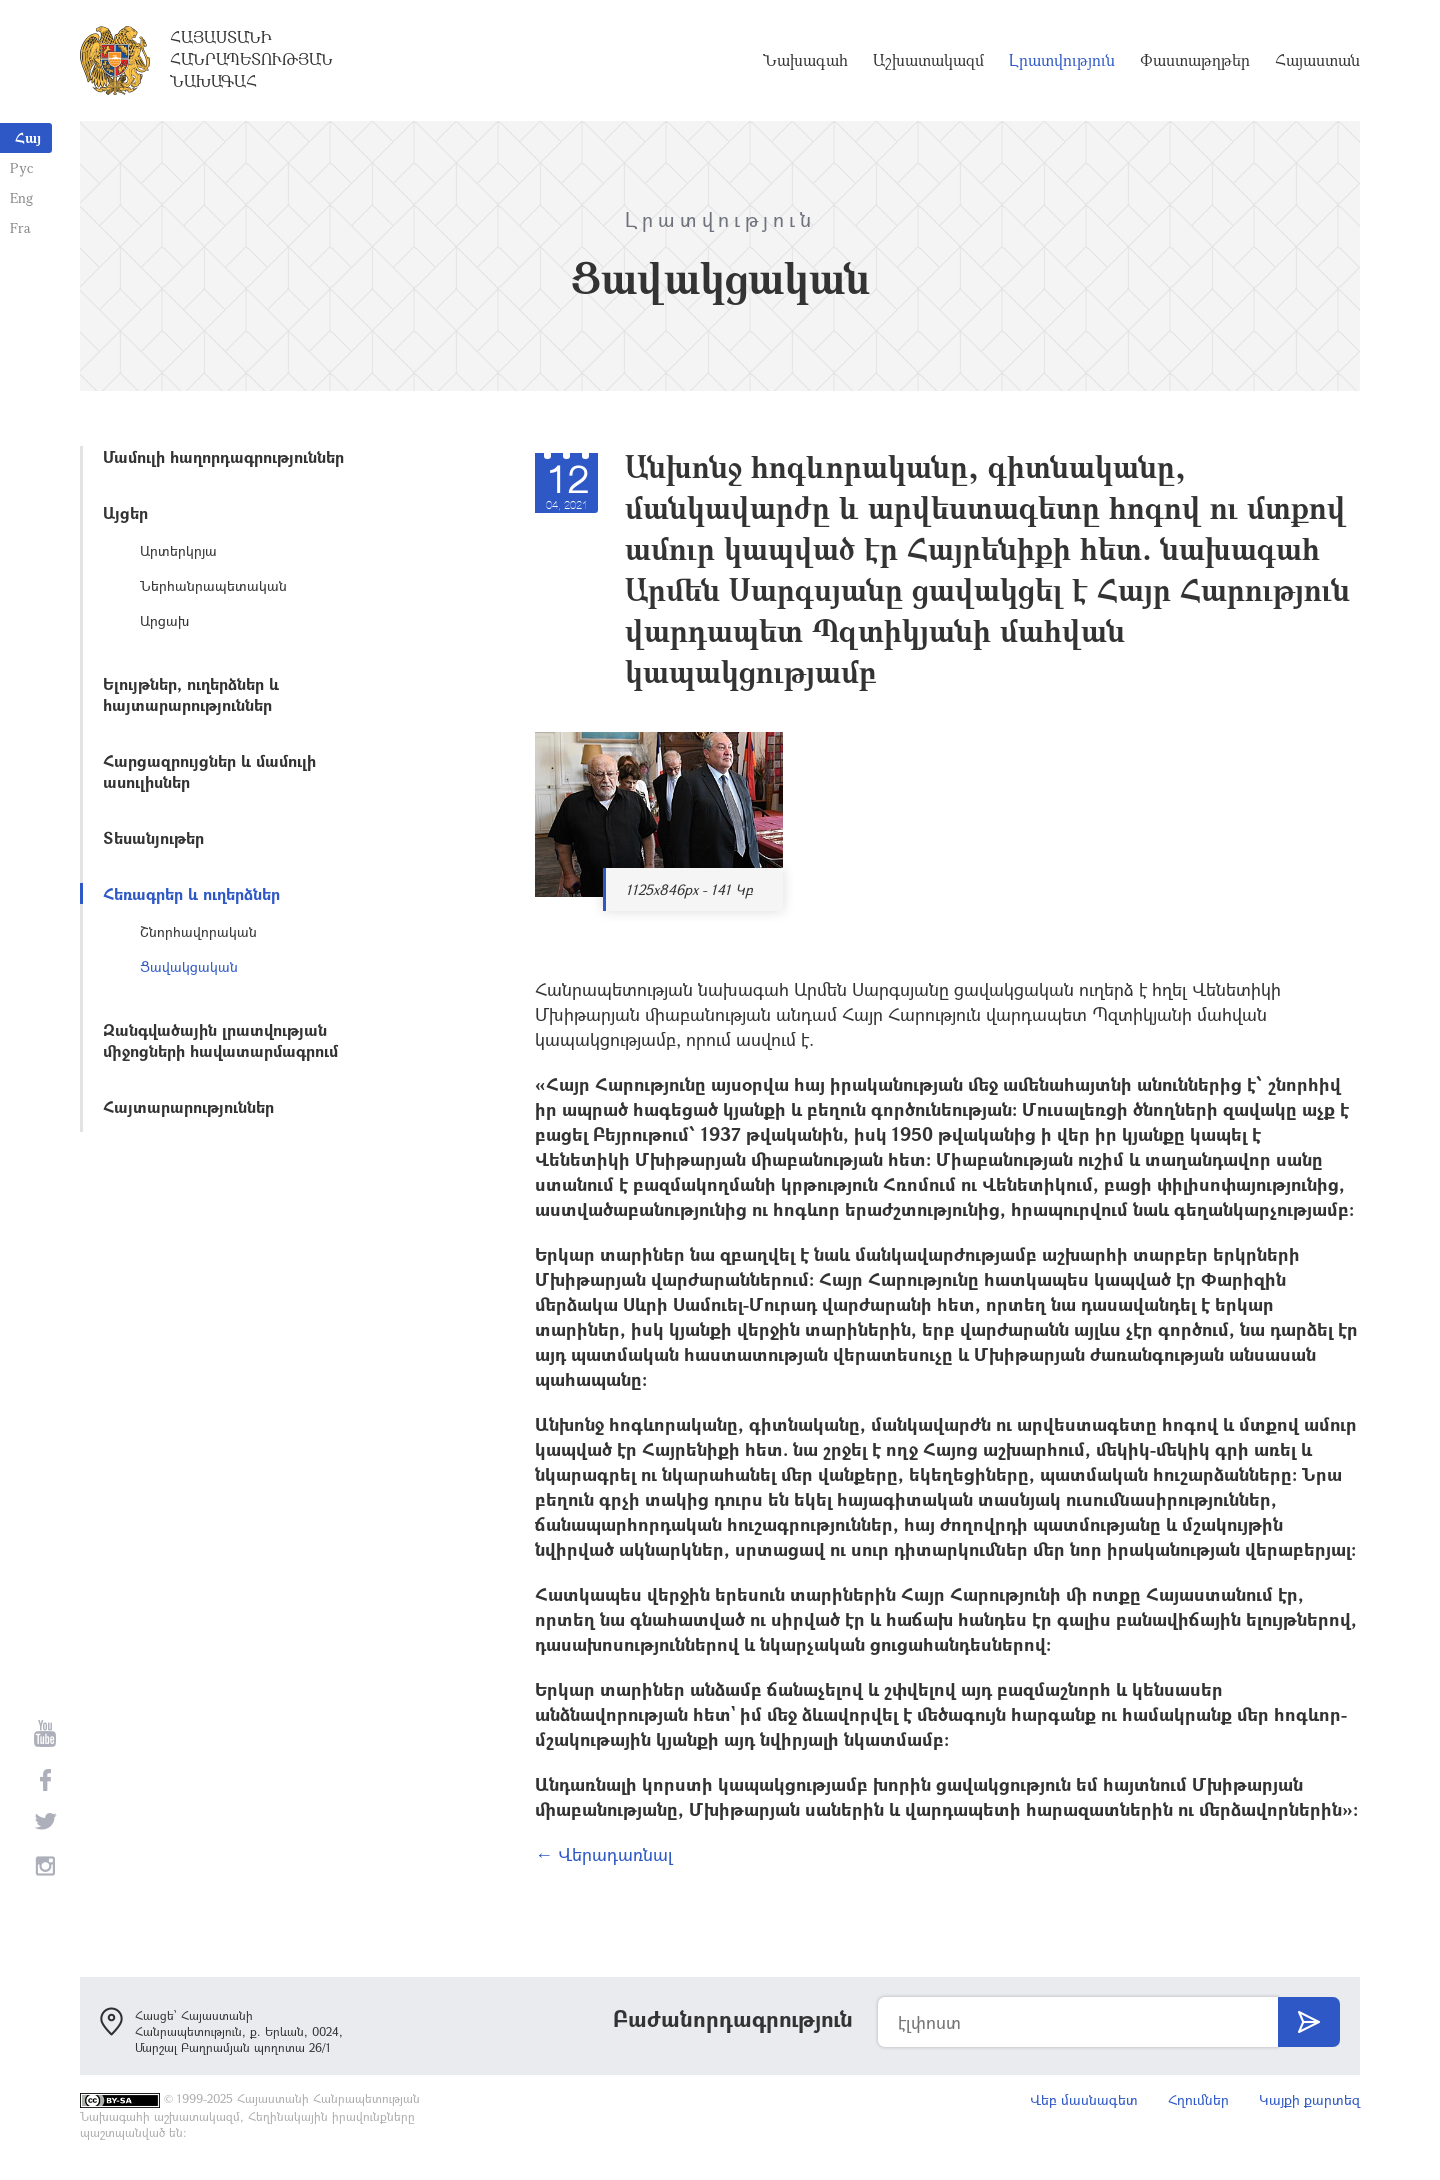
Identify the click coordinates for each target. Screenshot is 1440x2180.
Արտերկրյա (178, 550)
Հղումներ (1198, 2099)
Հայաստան (1317, 60)
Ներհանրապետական (213, 585)
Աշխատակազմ (928, 60)
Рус (21, 167)
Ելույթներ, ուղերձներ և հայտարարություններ (191, 694)
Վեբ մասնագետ (1084, 2099)
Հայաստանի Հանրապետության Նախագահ (251, 59)
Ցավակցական (189, 966)
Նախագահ (805, 60)
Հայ (28, 137)
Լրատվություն (1062, 60)
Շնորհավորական (198, 931)
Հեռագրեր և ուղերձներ (191, 893)
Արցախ (164, 620)
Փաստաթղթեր (1195, 60)
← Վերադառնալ (604, 1854)
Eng (21, 197)
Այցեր (125, 512)
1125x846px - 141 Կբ (689, 889)
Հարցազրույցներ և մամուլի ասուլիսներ (209, 771)
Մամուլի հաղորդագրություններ (223, 456)
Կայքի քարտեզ (1309, 2099)
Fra (20, 227)
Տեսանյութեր (153, 837)
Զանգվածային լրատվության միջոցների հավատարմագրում (220, 1040)
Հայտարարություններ (188, 1106)
